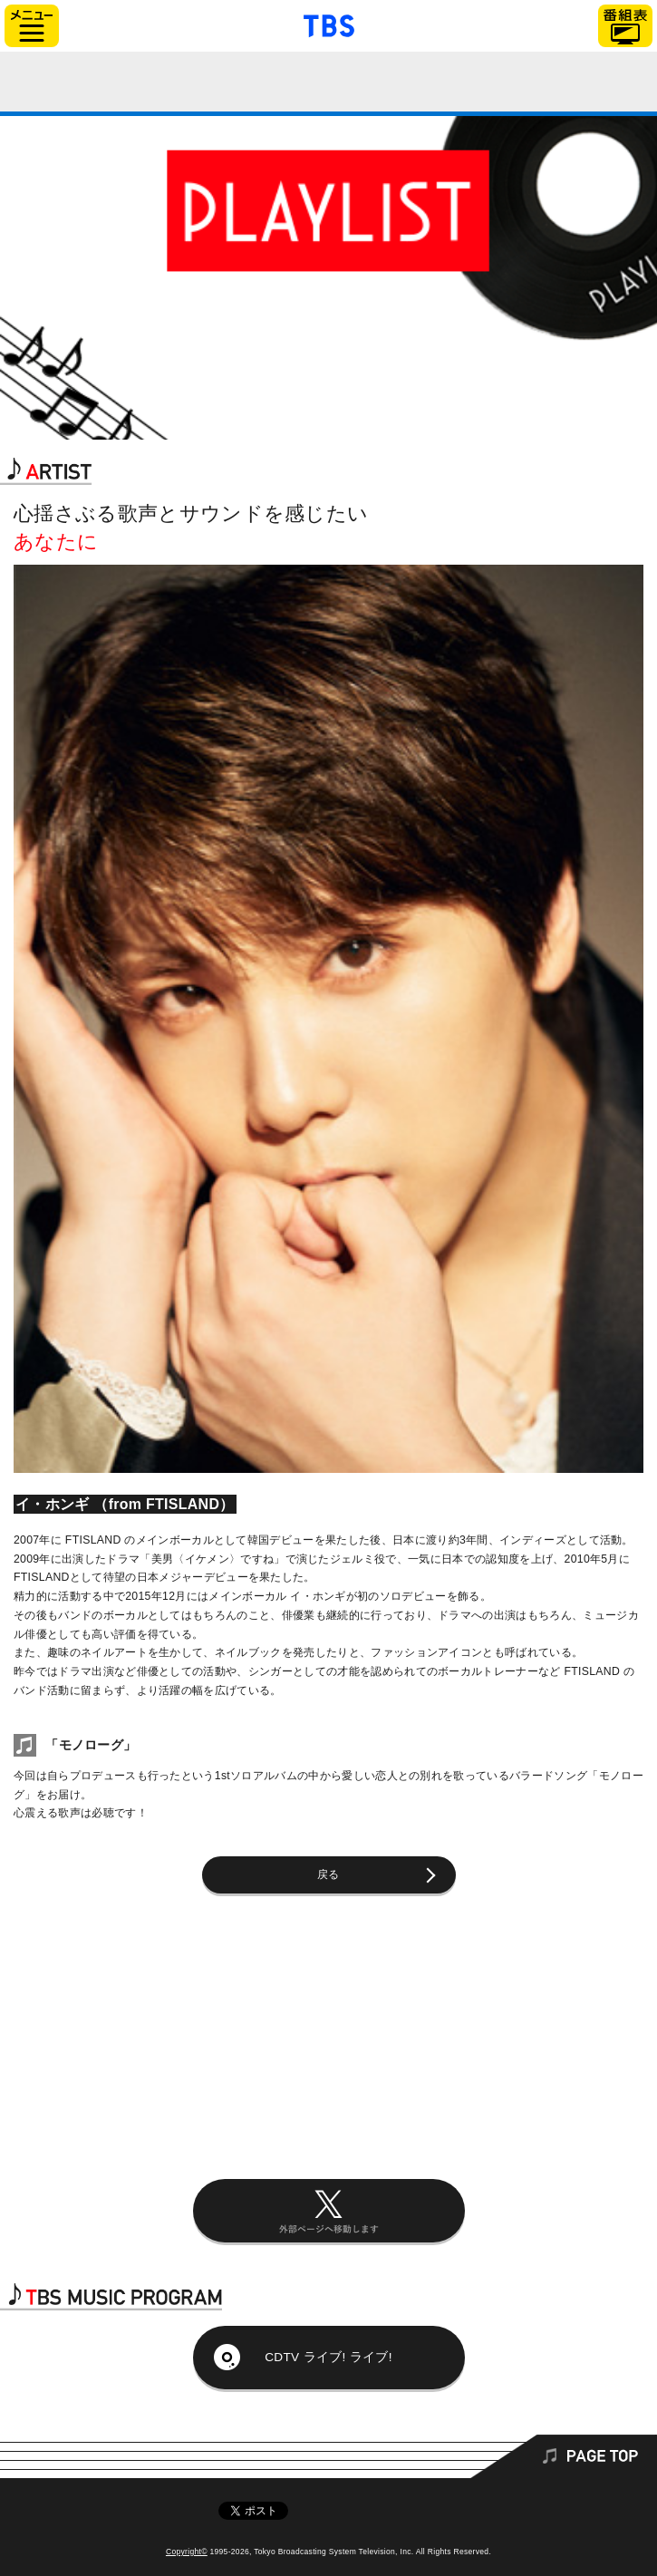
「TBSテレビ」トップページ (329, 23)
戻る (328, 1874)
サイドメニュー (32, 26)
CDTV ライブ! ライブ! (328, 2357)
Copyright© (187, 2551)
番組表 (625, 26)
